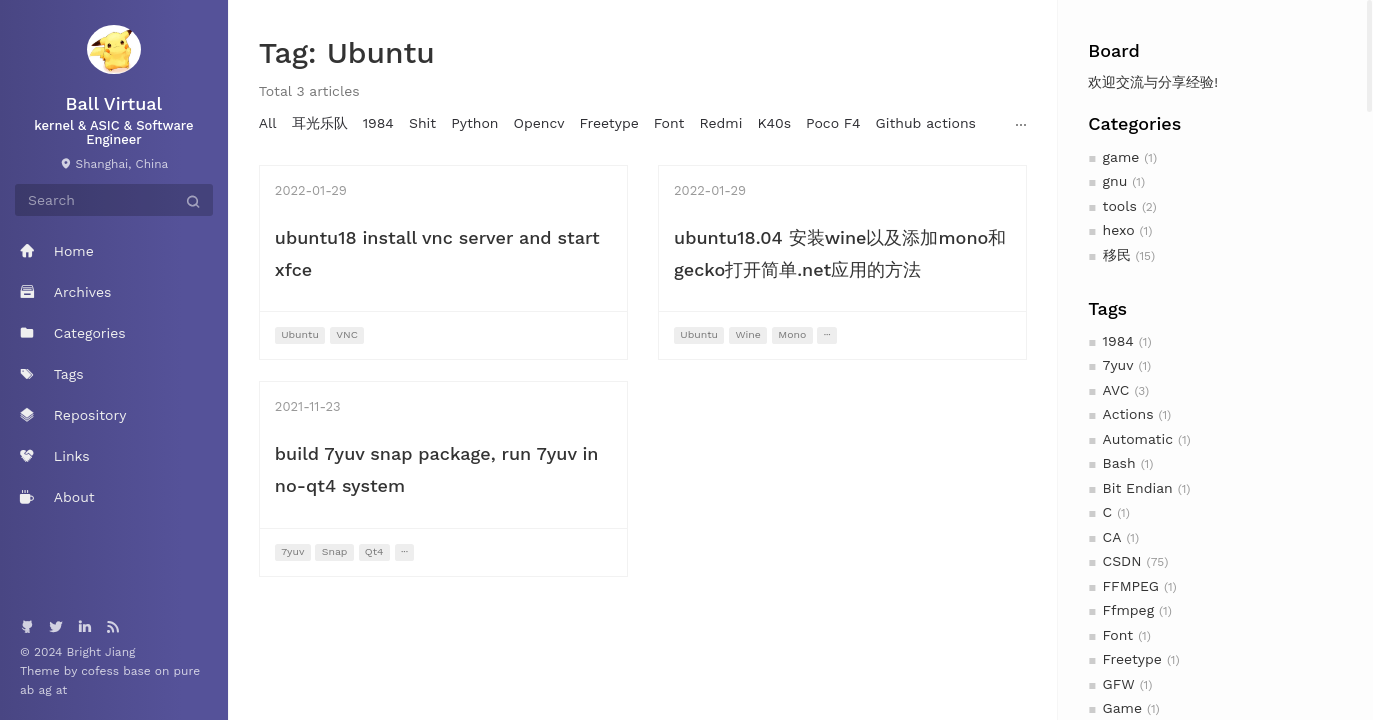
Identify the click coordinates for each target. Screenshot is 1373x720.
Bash (1119, 463)
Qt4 (374, 551)
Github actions (926, 123)
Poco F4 (833, 123)
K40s (774, 123)
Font (1118, 635)
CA (1112, 537)
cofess (102, 671)
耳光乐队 (320, 123)
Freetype (1132, 659)
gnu (1115, 181)
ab (29, 690)
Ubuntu (300, 334)
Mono (792, 334)
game (1121, 157)
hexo (1119, 230)
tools (1120, 206)
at (62, 690)
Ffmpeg (1129, 610)
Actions (1128, 414)
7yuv (1118, 365)
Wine (747, 334)
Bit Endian (1138, 488)
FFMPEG (1131, 586)
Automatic (1138, 439)
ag (46, 690)
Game (1122, 708)
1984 (1118, 341)
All (268, 123)
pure (187, 671)
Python (474, 123)
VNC (347, 334)
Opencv (539, 123)
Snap (335, 551)
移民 (1117, 255)
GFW (1119, 684)
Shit (422, 123)
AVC (1116, 390)
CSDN (1122, 561)
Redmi (720, 123)
